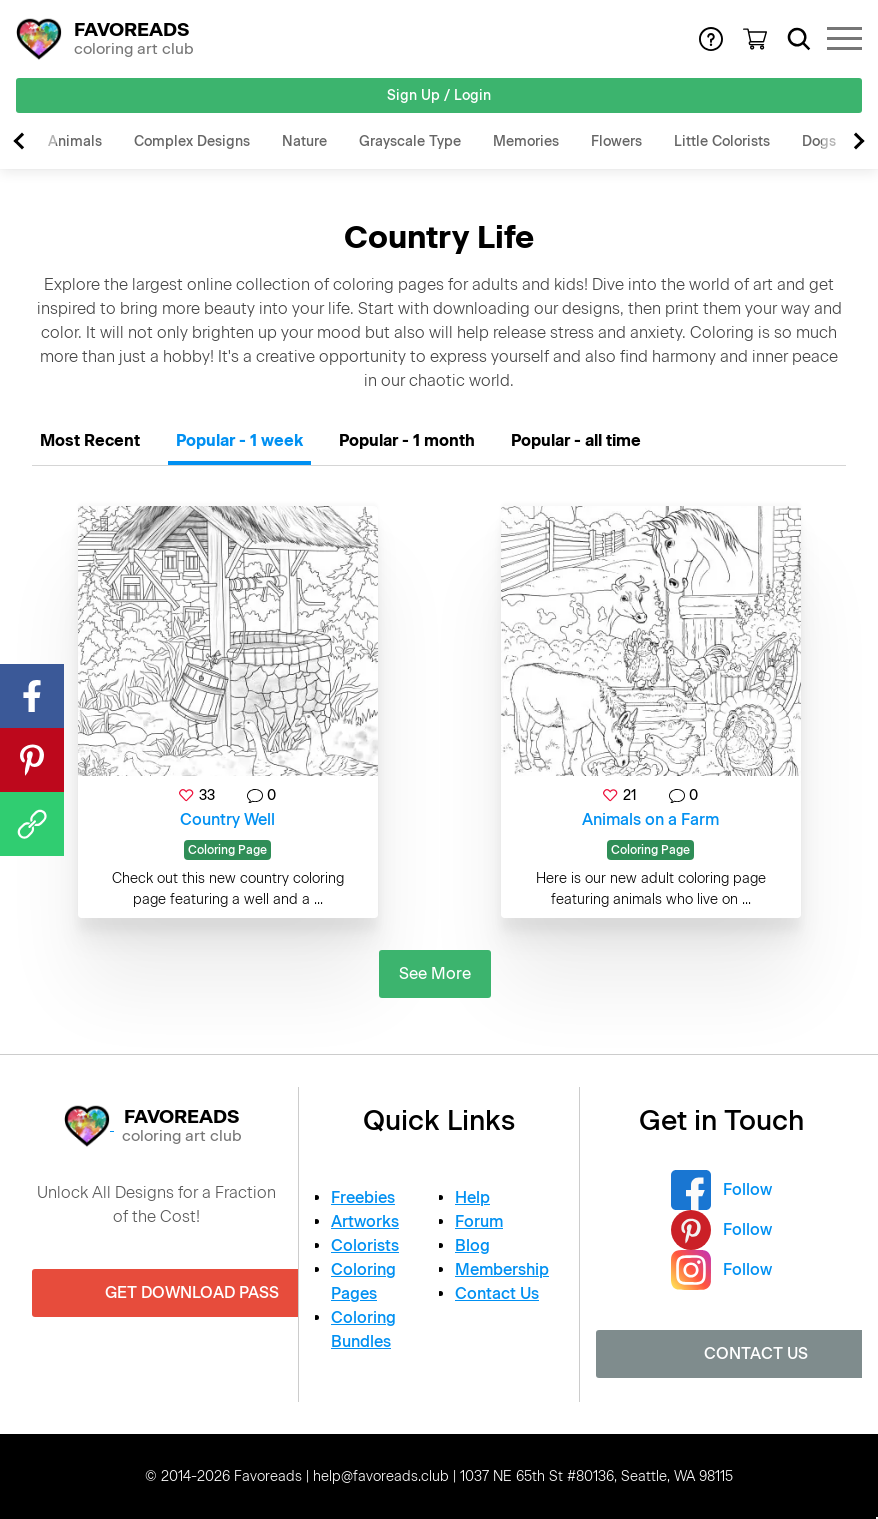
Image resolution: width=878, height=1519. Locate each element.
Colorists (365, 1245)
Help (472, 1197)
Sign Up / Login (439, 95)
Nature (304, 141)
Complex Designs (192, 141)
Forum (479, 1221)
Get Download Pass (192, 1292)
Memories (526, 141)
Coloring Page (227, 850)
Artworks (365, 1221)
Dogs (819, 141)
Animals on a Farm (650, 819)
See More (435, 973)
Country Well (227, 819)
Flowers (616, 141)
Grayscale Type (410, 141)
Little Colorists (722, 141)
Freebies (363, 1197)
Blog (472, 1245)
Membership (502, 1269)
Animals (75, 141)
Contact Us (497, 1293)
